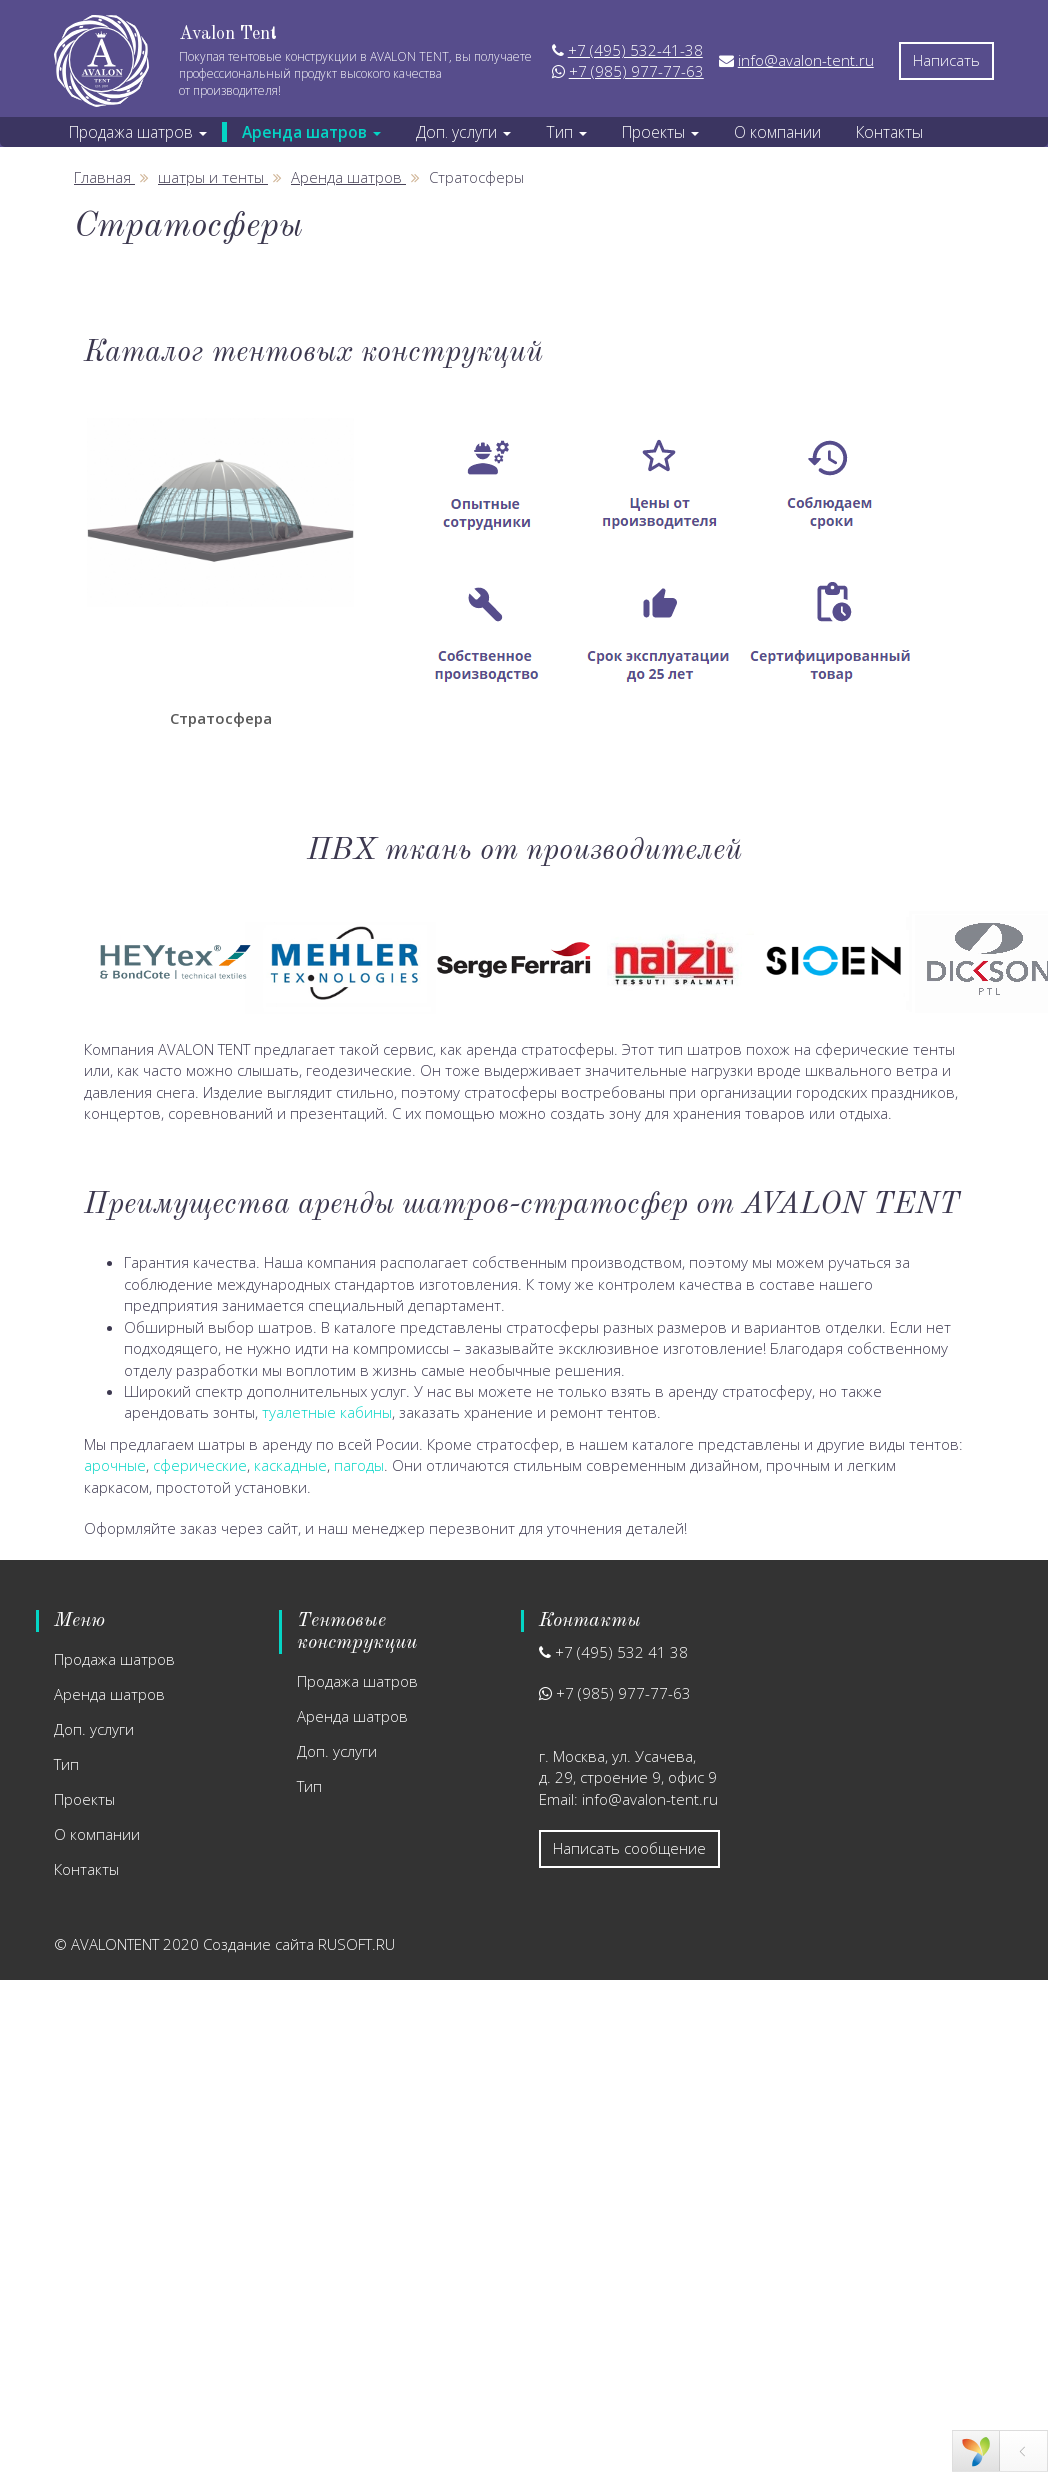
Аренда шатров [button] (307, 132)
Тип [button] (558, 132)
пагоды (359, 1465)
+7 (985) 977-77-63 (636, 71)
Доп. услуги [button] (457, 132)
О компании (765, 132)
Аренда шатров (109, 1694)
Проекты (84, 1799)
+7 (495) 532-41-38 (635, 50)
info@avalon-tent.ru (806, 60)
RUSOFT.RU (356, 1944)
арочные (115, 1465)
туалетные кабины (327, 1412)
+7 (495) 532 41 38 (621, 1652)
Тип (66, 1764)
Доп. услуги (94, 1729)
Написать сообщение (629, 1848)
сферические (200, 1465)
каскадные (290, 1465)
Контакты (875, 132)
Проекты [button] (650, 132)
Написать (946, 60)
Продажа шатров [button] (136, 132)
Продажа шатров (114, 1659)
